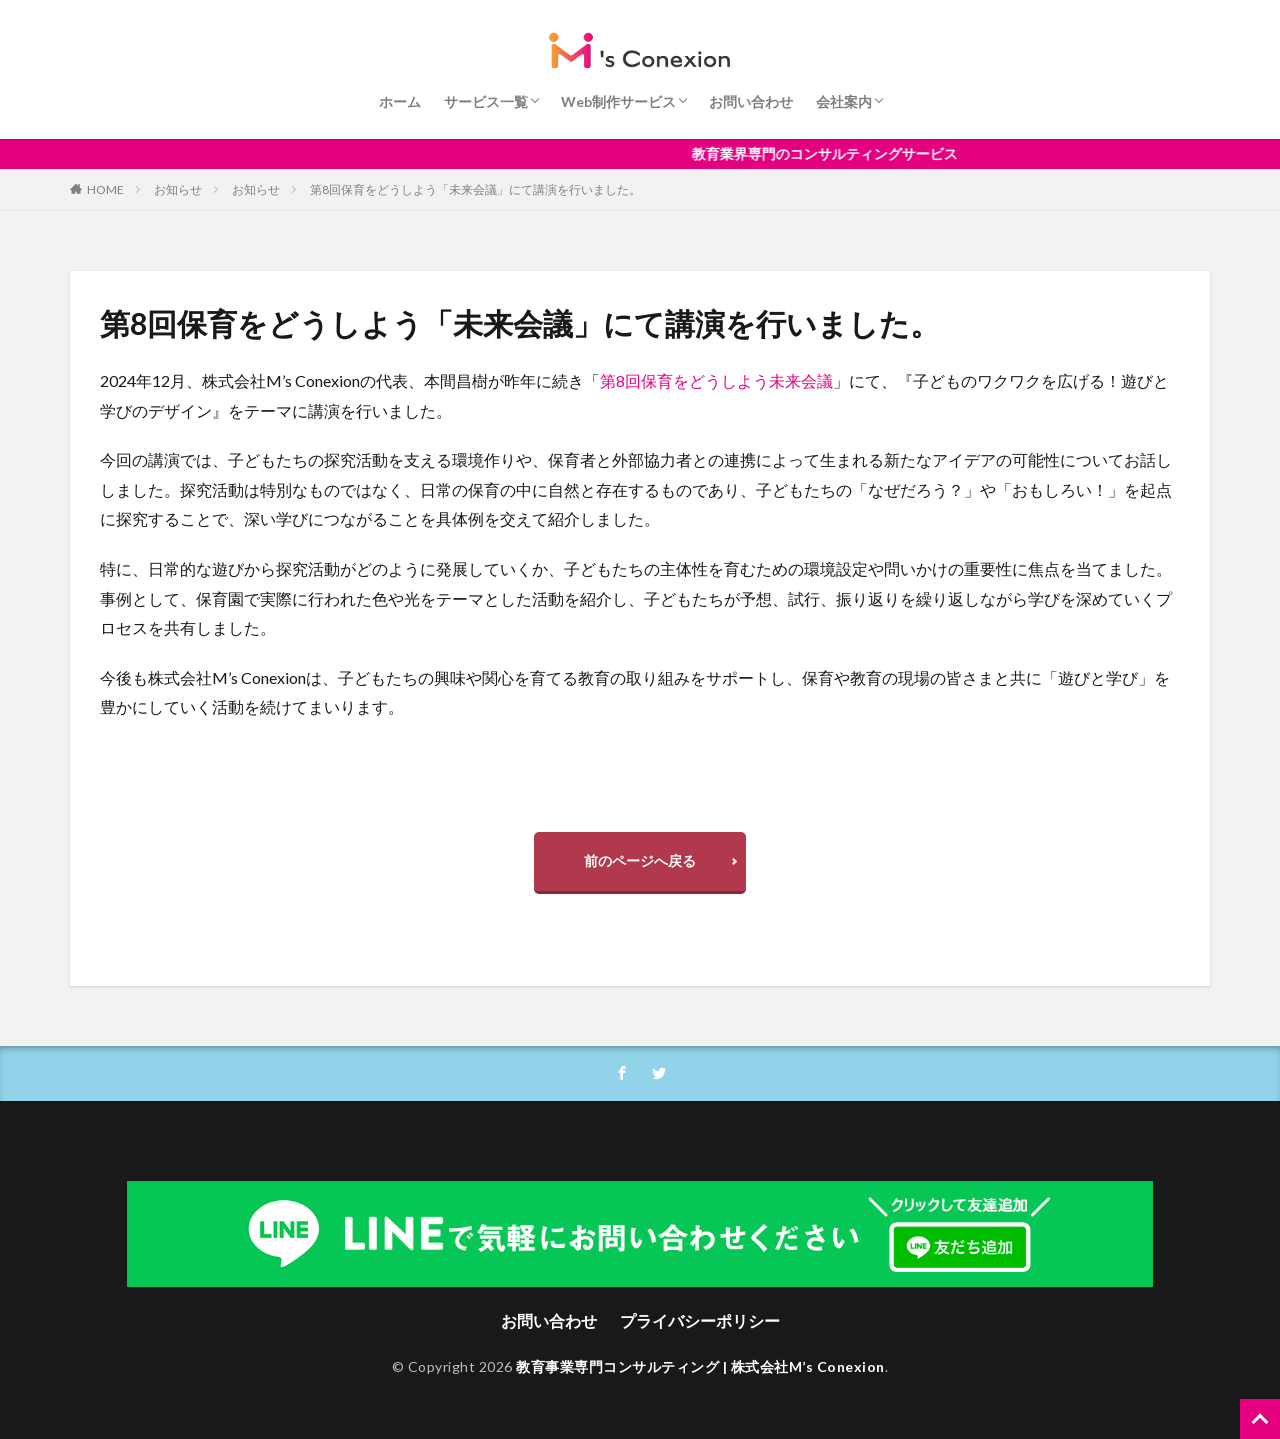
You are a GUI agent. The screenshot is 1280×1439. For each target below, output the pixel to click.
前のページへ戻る (640, 860)
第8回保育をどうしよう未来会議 (716, 380)
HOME (105, 189)
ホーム (400, 101)
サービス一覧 (486, 101)
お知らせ (178, 189)
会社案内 (844, 101)
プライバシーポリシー (700, 1320)
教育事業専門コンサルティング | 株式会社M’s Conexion (700, 1366)
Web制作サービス (618, 101)
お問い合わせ (751, 101)
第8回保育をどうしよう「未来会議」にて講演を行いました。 (475, 189)
